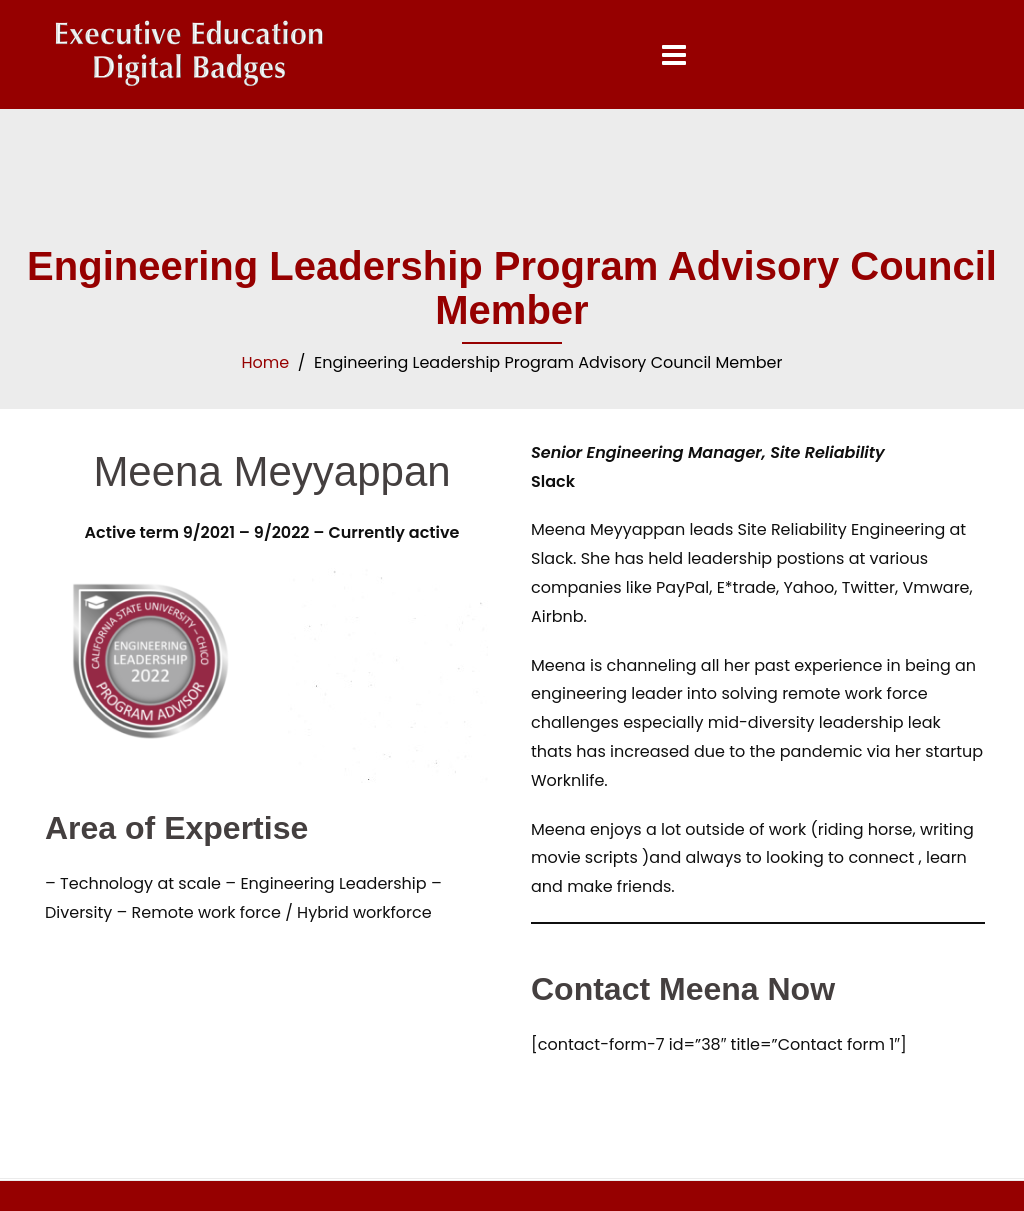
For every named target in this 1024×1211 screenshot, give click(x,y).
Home (266, 362)
